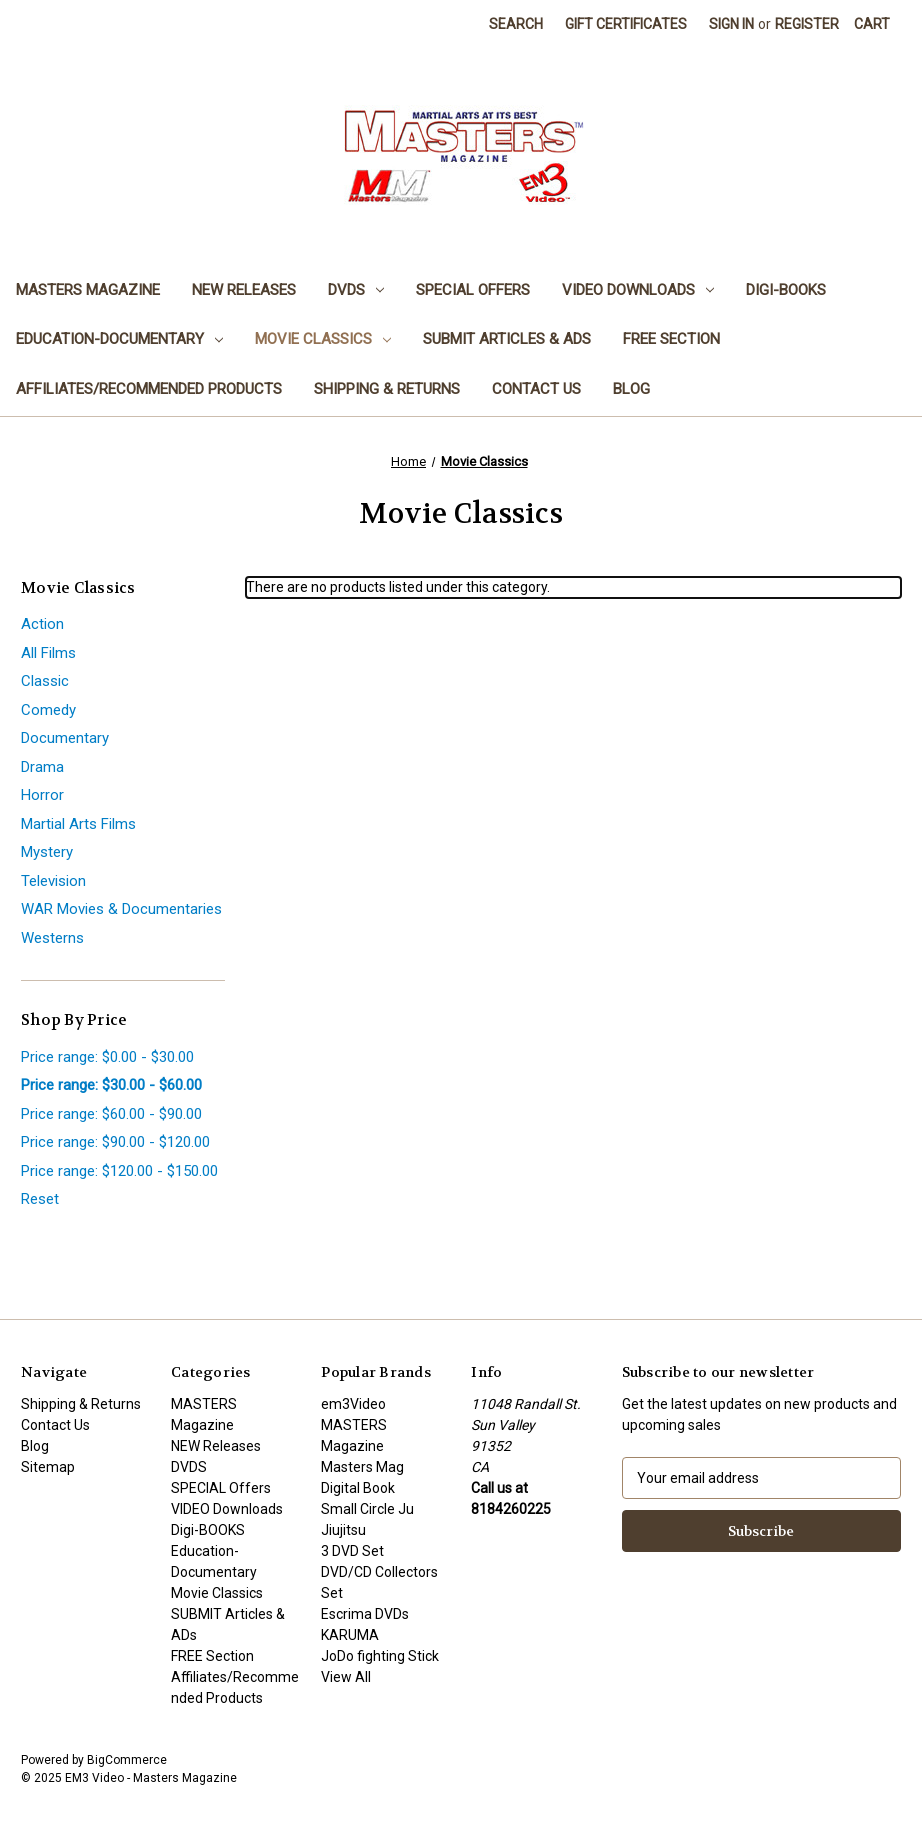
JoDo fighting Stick (380, 1656)
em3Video (353, 1404)
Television (53, 881)
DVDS (356, 290)
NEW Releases (244, 290)
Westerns (52, 938)
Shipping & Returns (387, 389)
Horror (42, 795)
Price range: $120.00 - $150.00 (119, 1171)
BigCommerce (127, 1760)
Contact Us (536, 389)
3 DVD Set (352, 1551)
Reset (40, 1199)
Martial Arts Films (78, 824)
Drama (42, 767)
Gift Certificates (626, 24)
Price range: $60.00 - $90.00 (111, 1114)
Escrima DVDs (365, 1614)
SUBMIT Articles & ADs (507, 339)
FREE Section (671, 339)
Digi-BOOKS (786, 290)
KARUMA (350, 1635)
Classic (45, 681)
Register (807, 24)
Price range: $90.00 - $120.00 (115, 1142)
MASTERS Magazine (88, 290)
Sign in (731, 24)
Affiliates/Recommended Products (149, 389)
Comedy (48, 710)
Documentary (65, 738)
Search (516, 24)
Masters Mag (362, 1467)
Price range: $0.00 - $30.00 (107, 1057)
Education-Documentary (119, 339)
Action (42, 624)
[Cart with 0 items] (872, 24)
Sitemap (48, 1467)
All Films (48, 653)
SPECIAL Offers (473, 290)
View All (346, 1677)
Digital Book (358, 1488)
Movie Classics (323, 339)
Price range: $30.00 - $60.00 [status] (111, 1085)
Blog (631, 389)
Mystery (47, 852)
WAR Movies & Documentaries (121, 909)
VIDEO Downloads (638, 290)
